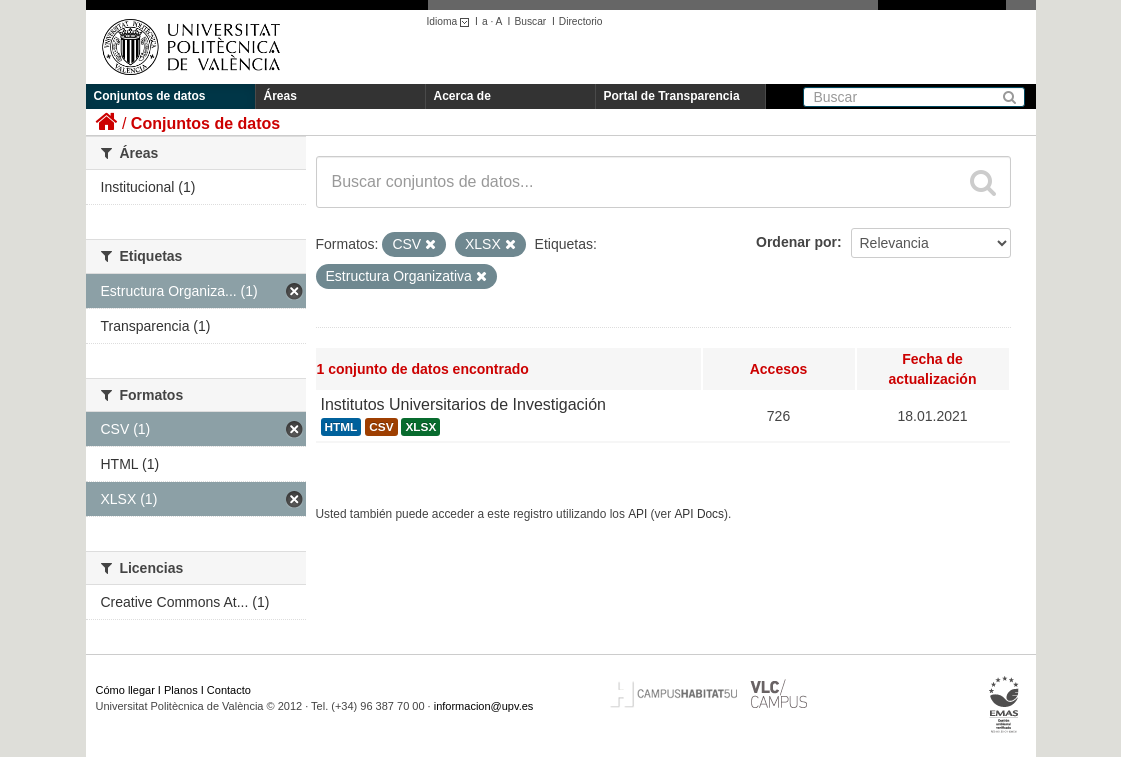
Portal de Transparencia (672, 96)
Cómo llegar (125, 690)
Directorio (581, 21)
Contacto (229, 690)
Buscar (530, 21)
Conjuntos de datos (150, 96)
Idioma (451, 21)
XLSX (420, 427)
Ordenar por (796, 242)
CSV (381, 427)
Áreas (280, 96)
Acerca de (462, 96)
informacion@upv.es (484, 706)
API (637, 514)
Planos (181, 690)
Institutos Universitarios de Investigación (463, 404)
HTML (341, 427)
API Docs (699, 514)
